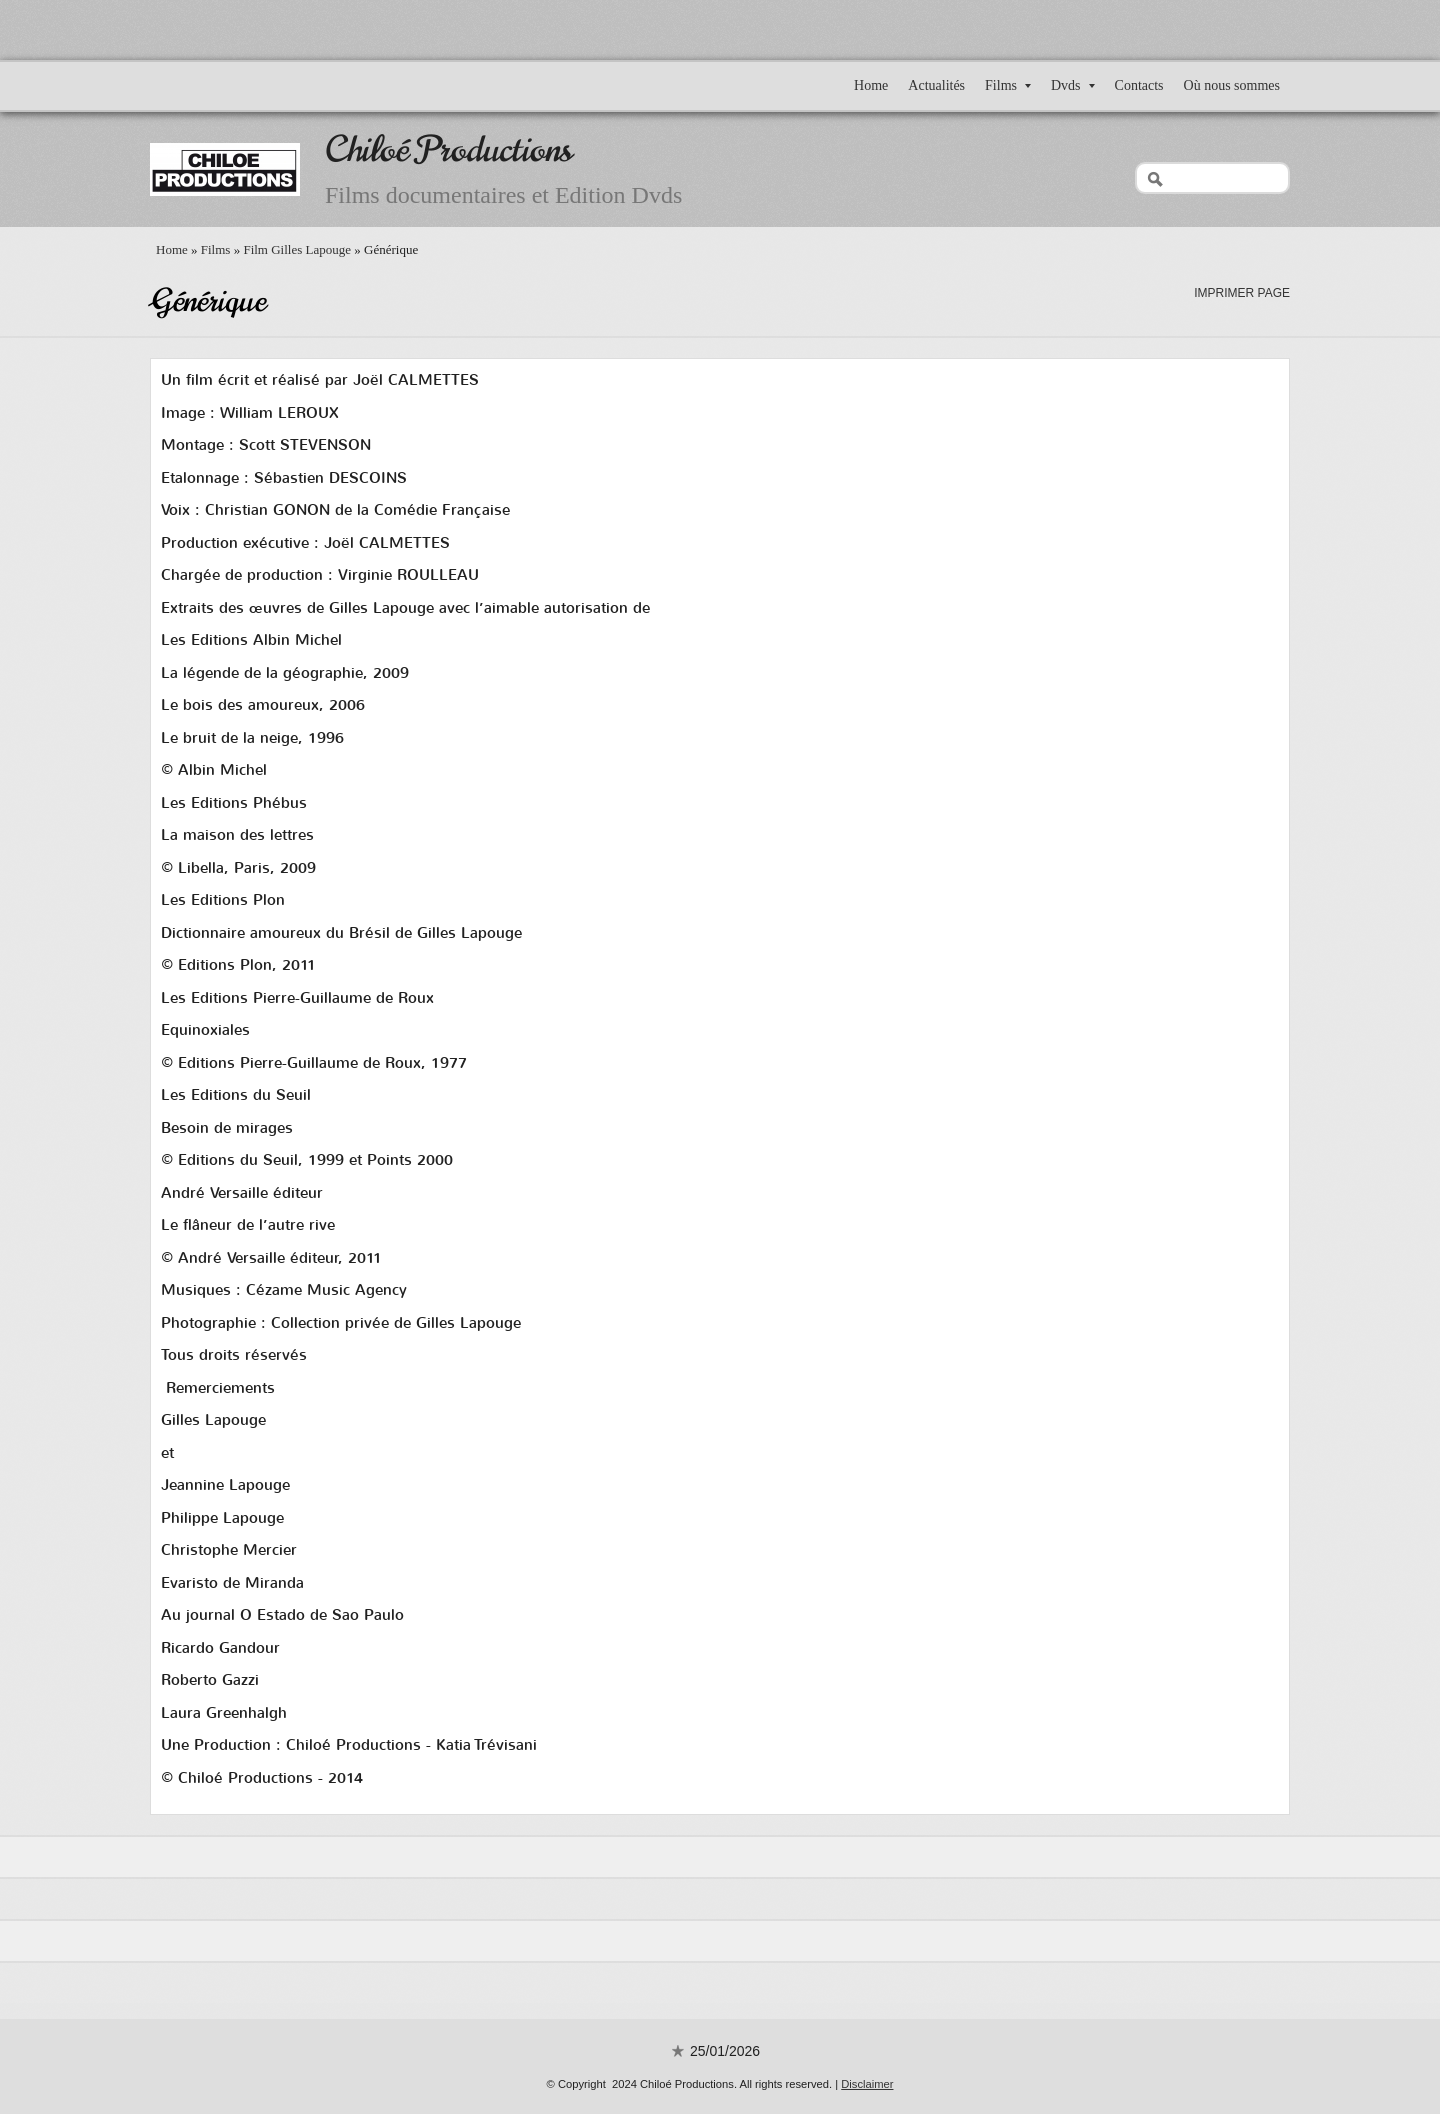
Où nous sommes (1232, 85)
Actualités (936, 85)
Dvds (1073, 85)
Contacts (1139, 85)
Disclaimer (867, 2084)
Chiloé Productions (448, 149)
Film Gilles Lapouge (297, 249)
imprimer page (1242, 293)
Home (871, 85)
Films (1008, 85)
